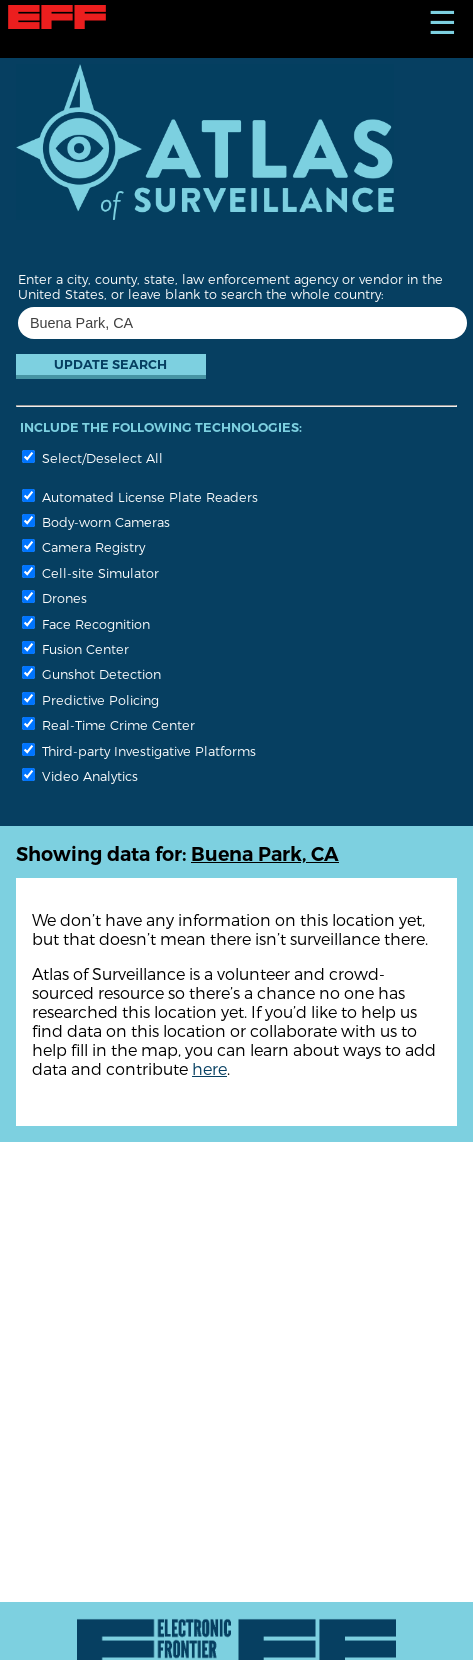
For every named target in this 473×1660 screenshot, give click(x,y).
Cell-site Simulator (90, 572)
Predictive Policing (90, 699)
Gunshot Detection (91, 673)
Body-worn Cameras (96, 521)
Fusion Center (75, 648)
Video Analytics (80, 775)
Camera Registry (83, 546)
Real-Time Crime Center (108, 724)
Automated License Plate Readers (140, 496)
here (209, 1068)
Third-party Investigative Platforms (139, 750)
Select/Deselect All (92, 457)
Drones (54, 597)
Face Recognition (86, 623)
